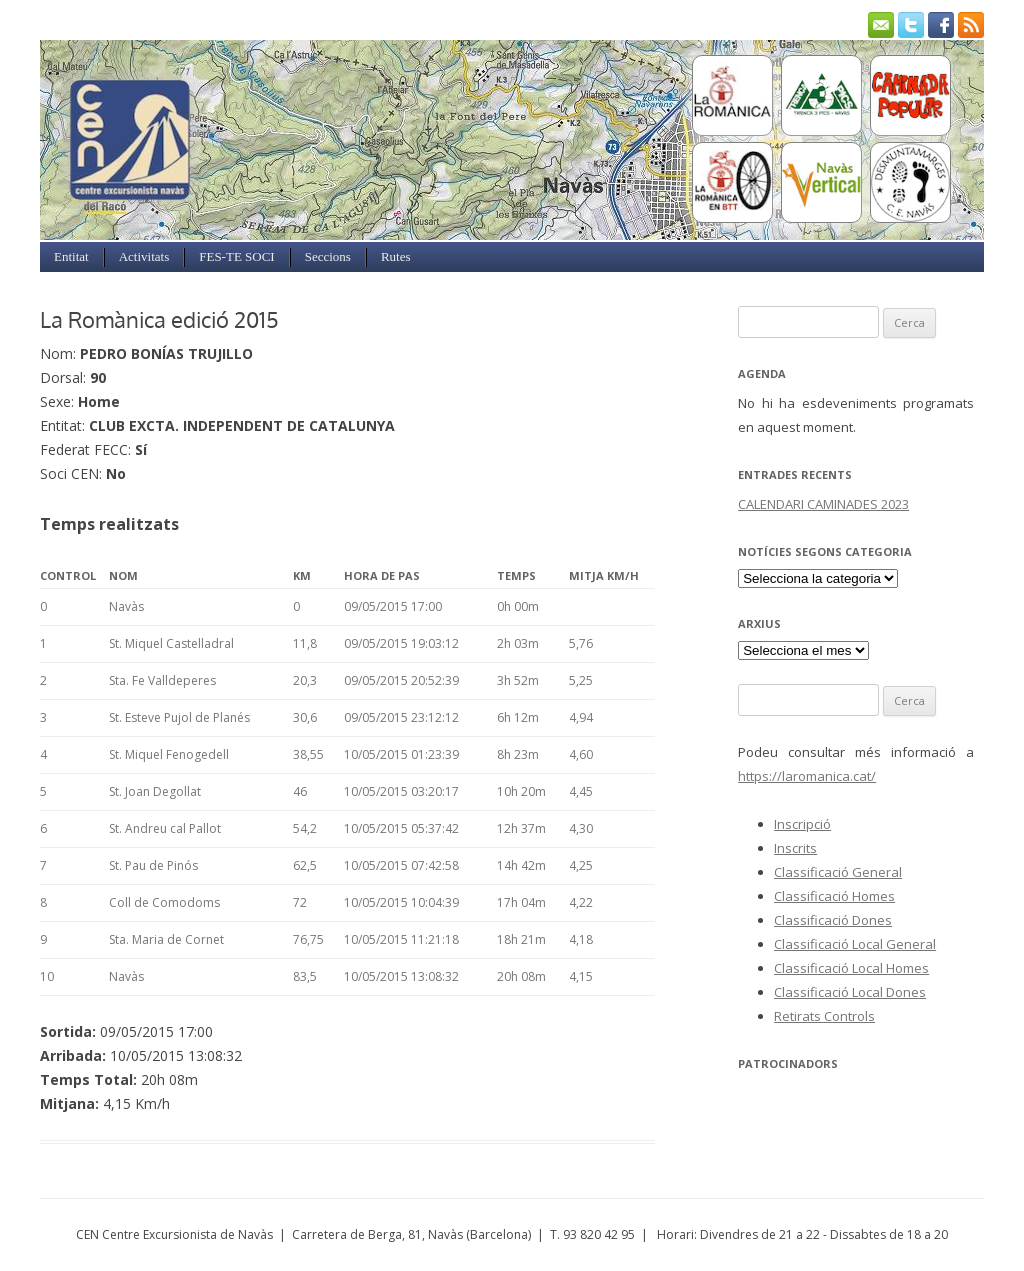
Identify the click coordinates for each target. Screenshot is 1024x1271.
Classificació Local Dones (850, 992)
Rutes (396, 256)
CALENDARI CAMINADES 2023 (823, 504)
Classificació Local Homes (851, 968)
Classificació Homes (834, 896)
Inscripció (802, 824)
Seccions (328, 256)
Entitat (71, 256)
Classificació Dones (833, 920)
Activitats (144, 256)
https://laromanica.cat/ (807, 776)
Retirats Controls (824, 1016)
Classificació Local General (855, 944)
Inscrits (795, 848)
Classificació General (838, 872)
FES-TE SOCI (236, 256)
